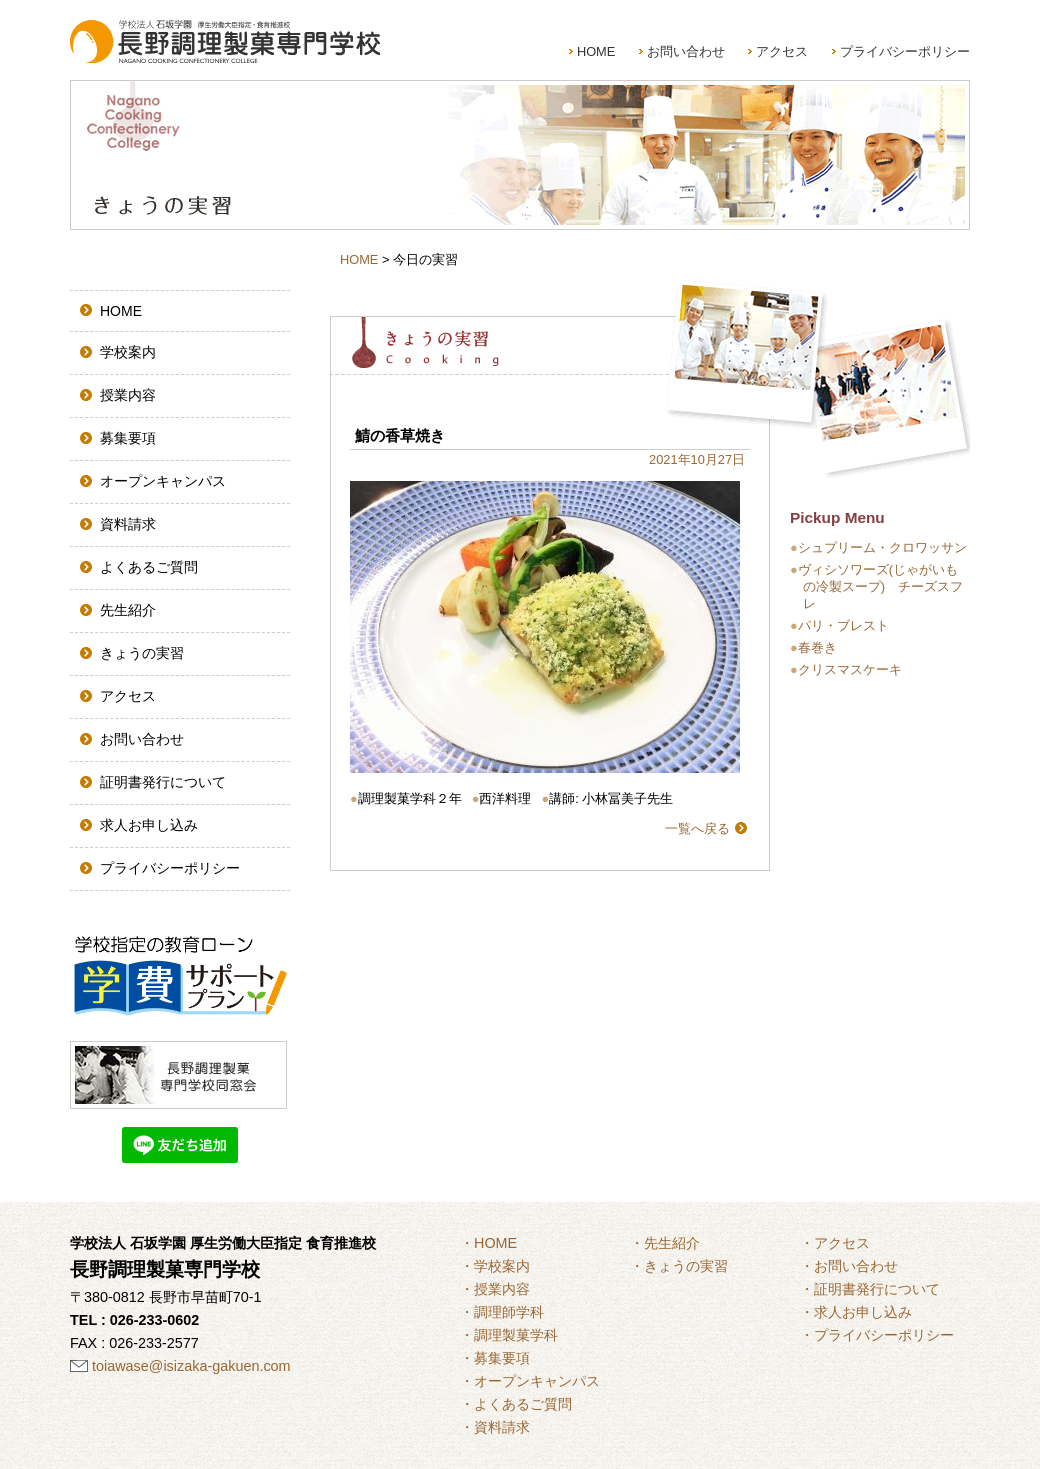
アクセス (782, 51)
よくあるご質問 (149, 567)
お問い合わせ (686, 51)
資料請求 (128, 524)
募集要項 (128, 438)
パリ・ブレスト (843, 625)
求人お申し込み (149, 825)
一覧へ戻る (697, 828)
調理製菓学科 (516, 1335)
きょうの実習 (142, 653)
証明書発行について (163, 782)
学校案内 (128, 352)
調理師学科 (509, 1312)
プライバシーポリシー (905, 51)
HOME (596, 51)
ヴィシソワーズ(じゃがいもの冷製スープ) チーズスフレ (880, 586)
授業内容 (128, 395)
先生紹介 (128, 610)
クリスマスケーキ (850, 669)
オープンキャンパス (163, 481)
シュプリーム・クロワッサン (882, 547)
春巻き (817, 647)
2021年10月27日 (697, 459)
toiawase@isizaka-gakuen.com (191, 1366)
